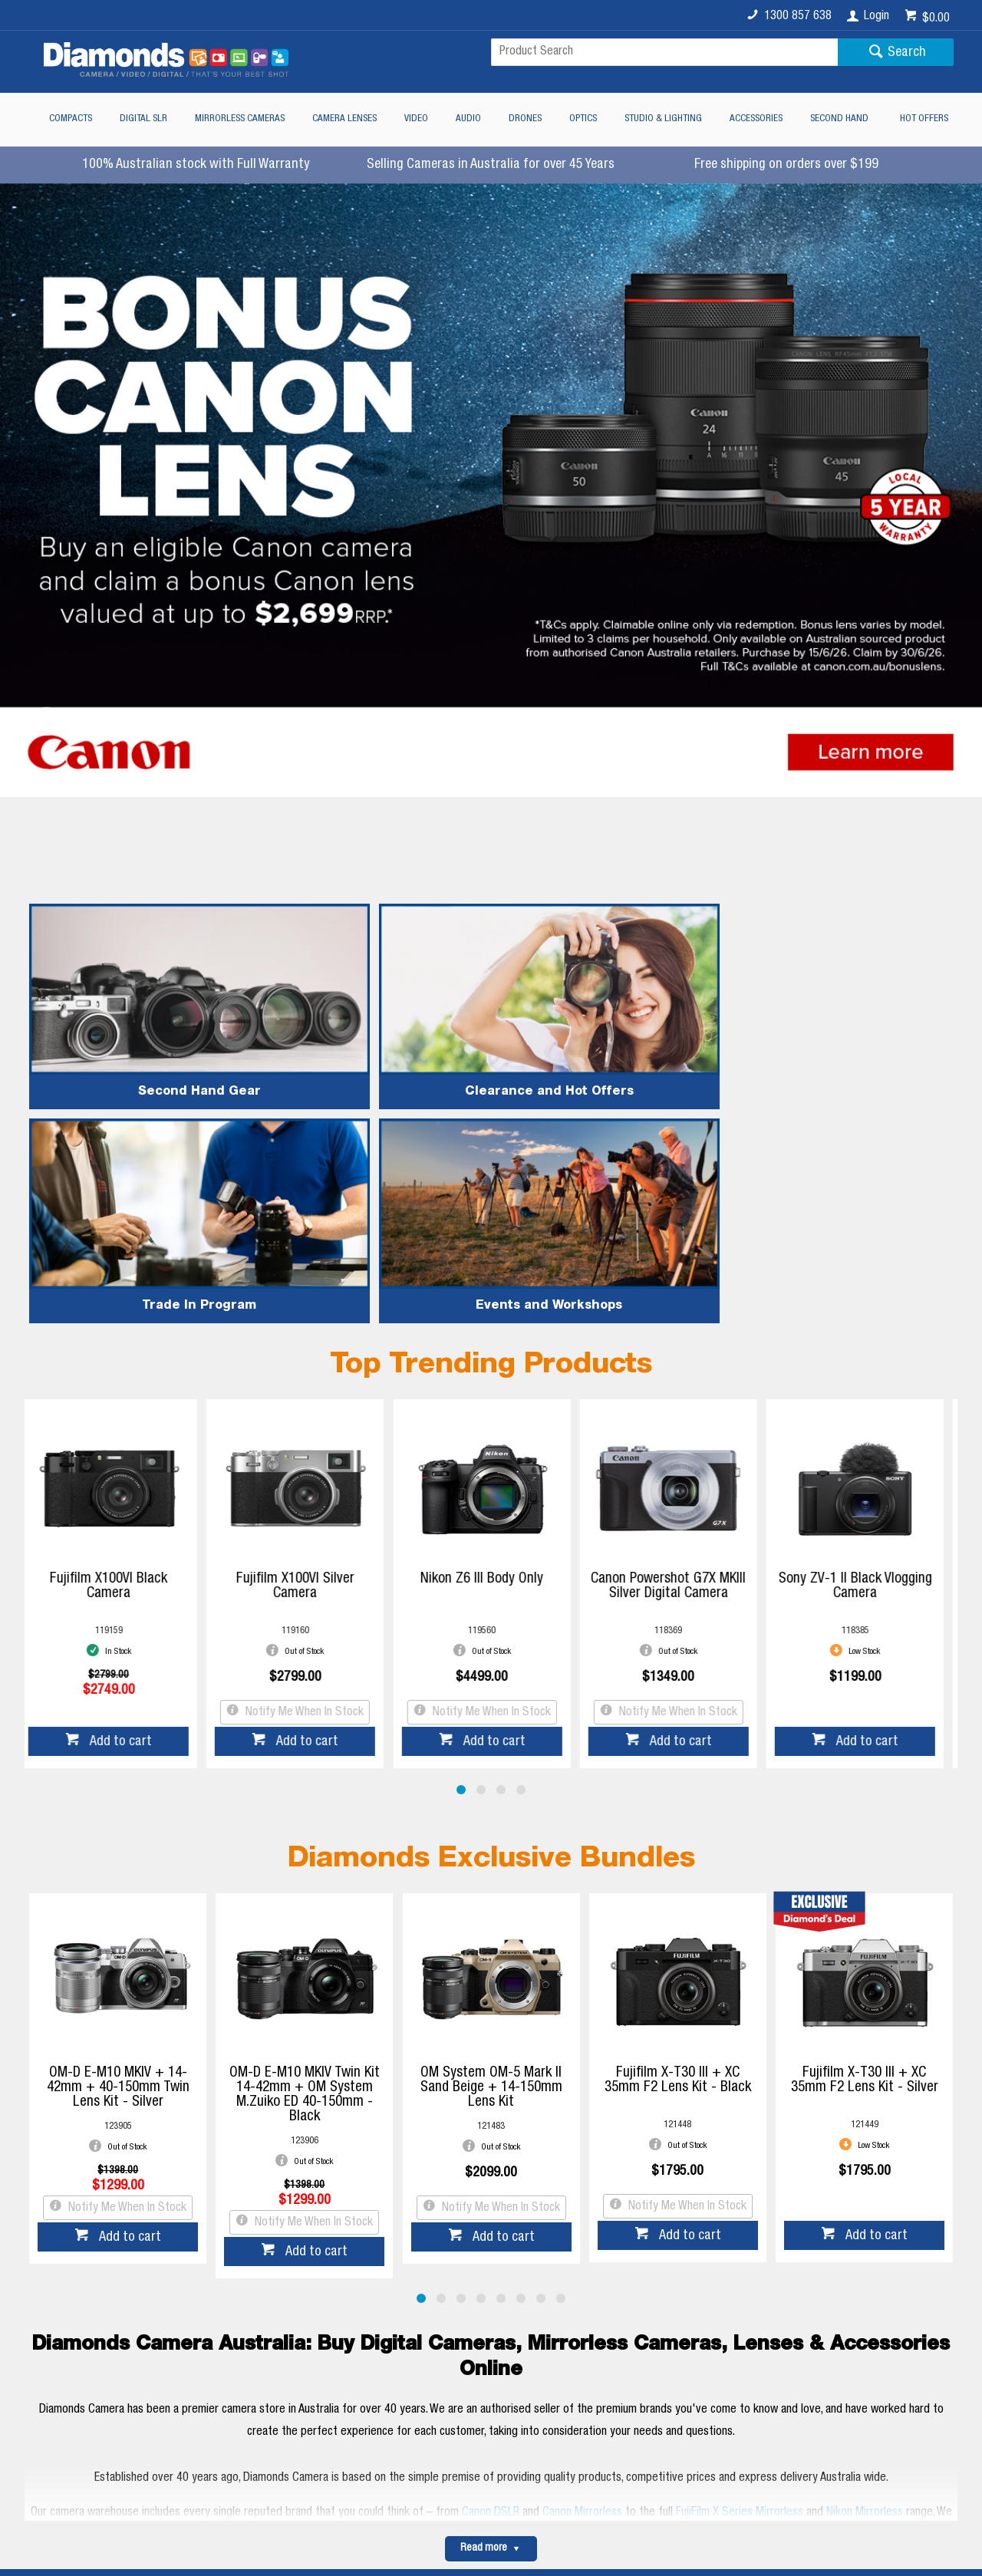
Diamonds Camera (308, 2350)
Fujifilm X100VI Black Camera (117, 1308)
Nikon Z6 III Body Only (491, 1301)
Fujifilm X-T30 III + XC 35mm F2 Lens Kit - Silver (864, 1802)
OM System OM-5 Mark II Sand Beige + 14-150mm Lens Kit (491, 1810)
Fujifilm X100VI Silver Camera (305, 1308)
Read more (483, 2271)
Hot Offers (924, 119)
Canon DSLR (490, 2235)
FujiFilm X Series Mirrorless (739, 2235)
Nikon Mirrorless (864, 2235)
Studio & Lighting (663, 119)
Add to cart (128, 1464)
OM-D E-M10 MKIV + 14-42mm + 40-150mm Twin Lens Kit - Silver (118, 1810)
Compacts (70, 119)
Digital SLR (143, 119)
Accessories (756, 119)
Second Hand (839, 119)
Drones (525, 119)
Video (416, 119)
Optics (583, 119)
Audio (468, 119)
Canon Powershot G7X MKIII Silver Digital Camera (677, 1308)
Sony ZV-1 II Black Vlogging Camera (864, 1308)
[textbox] (664, 52)
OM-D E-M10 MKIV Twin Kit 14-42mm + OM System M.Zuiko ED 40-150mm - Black (304, 1817)
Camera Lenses (344, 119)
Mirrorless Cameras (240, 119)
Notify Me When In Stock (312, 1435)
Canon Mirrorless (582, 2235)
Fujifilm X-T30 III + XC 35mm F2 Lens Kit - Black (678, 1802)
